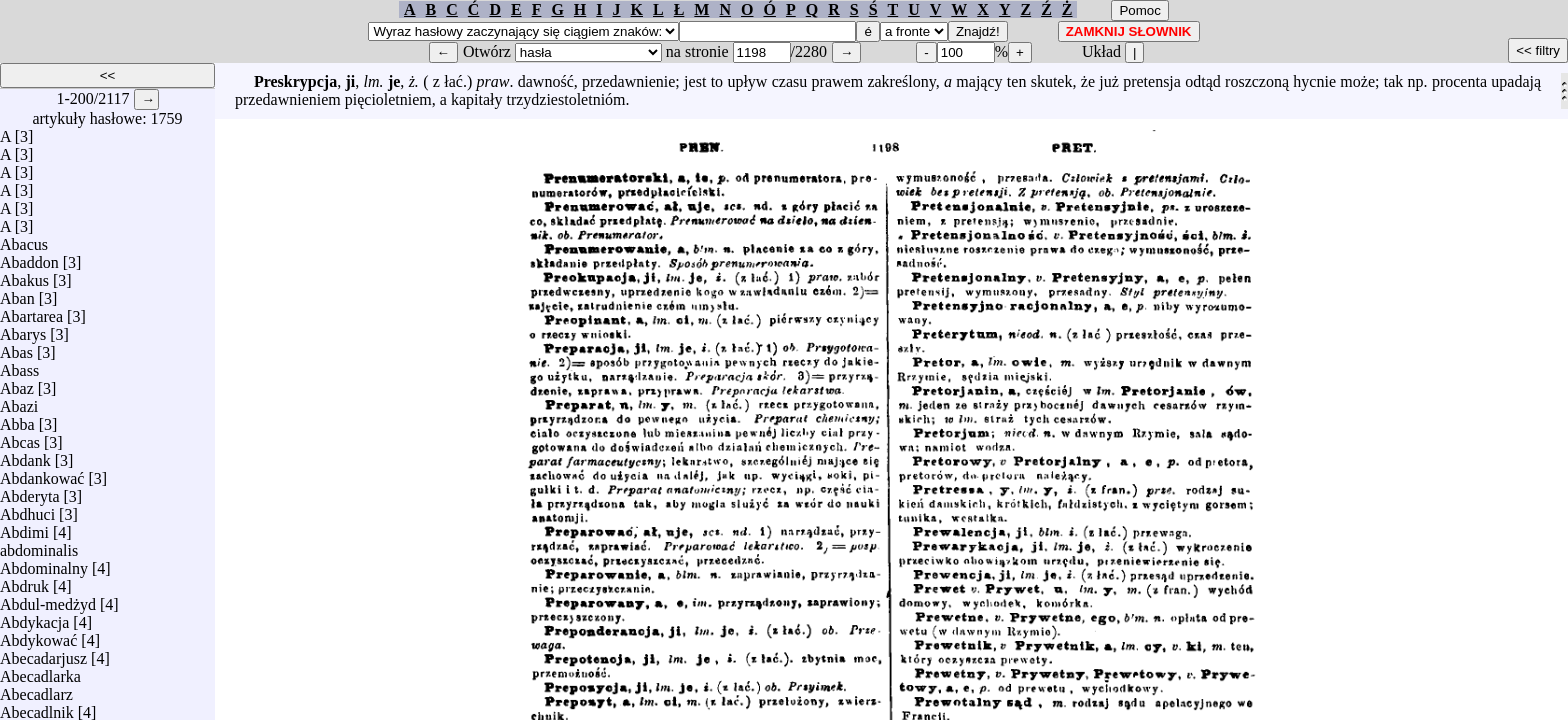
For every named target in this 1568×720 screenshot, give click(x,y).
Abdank (25, 455)
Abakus (24, 275)
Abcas (20, 437)
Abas (16, 347)
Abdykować (38, 635)
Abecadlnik (37, 707)
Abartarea (31, 311)
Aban (17, 293)
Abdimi (24, 527)
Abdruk (24, 581)
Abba (17, 419)
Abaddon (29, 257)
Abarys (23, 329)
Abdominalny (44, 563)
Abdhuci (27, 509)
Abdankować (42, 473)
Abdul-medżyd (48, 599)
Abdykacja (34, 617)
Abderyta (30, 491)
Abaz (17, 383)
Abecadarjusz (43, 653)
